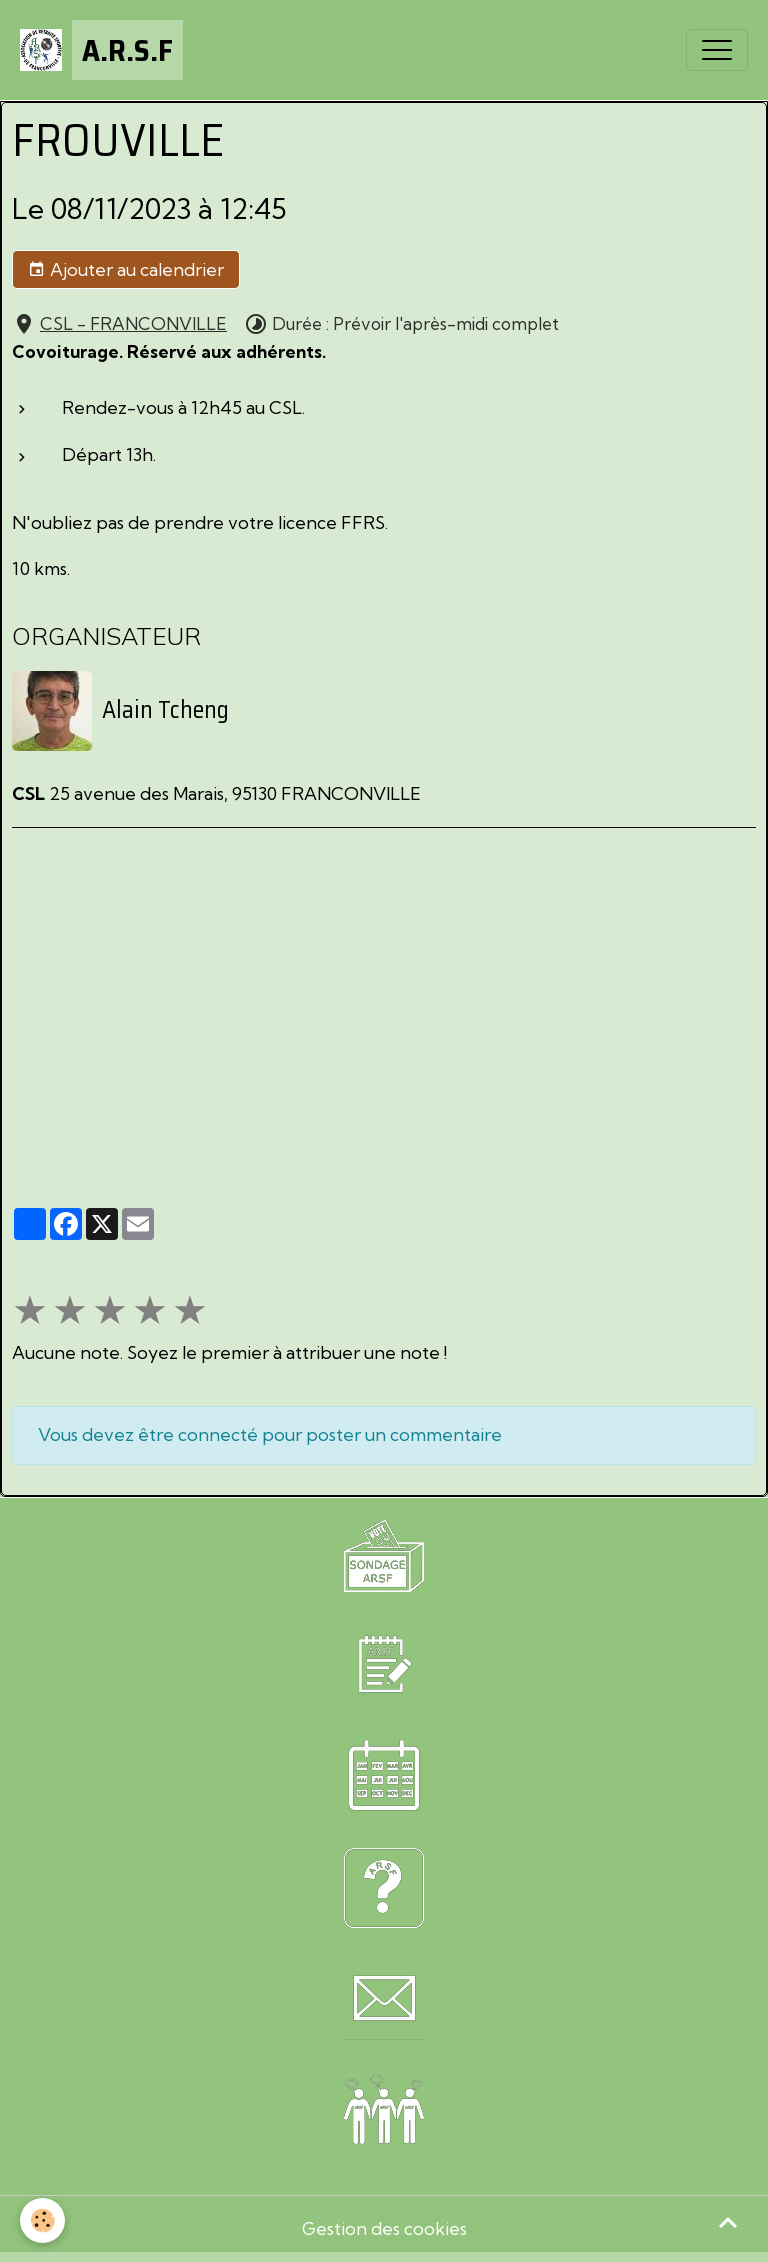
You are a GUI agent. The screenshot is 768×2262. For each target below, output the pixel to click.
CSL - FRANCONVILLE (133, 323)
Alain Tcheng (165, 710)
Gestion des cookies (384, 2228)
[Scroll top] (728, 2222)
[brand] (101, 50)
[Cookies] (42, 2220)
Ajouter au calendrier (126, 270)
